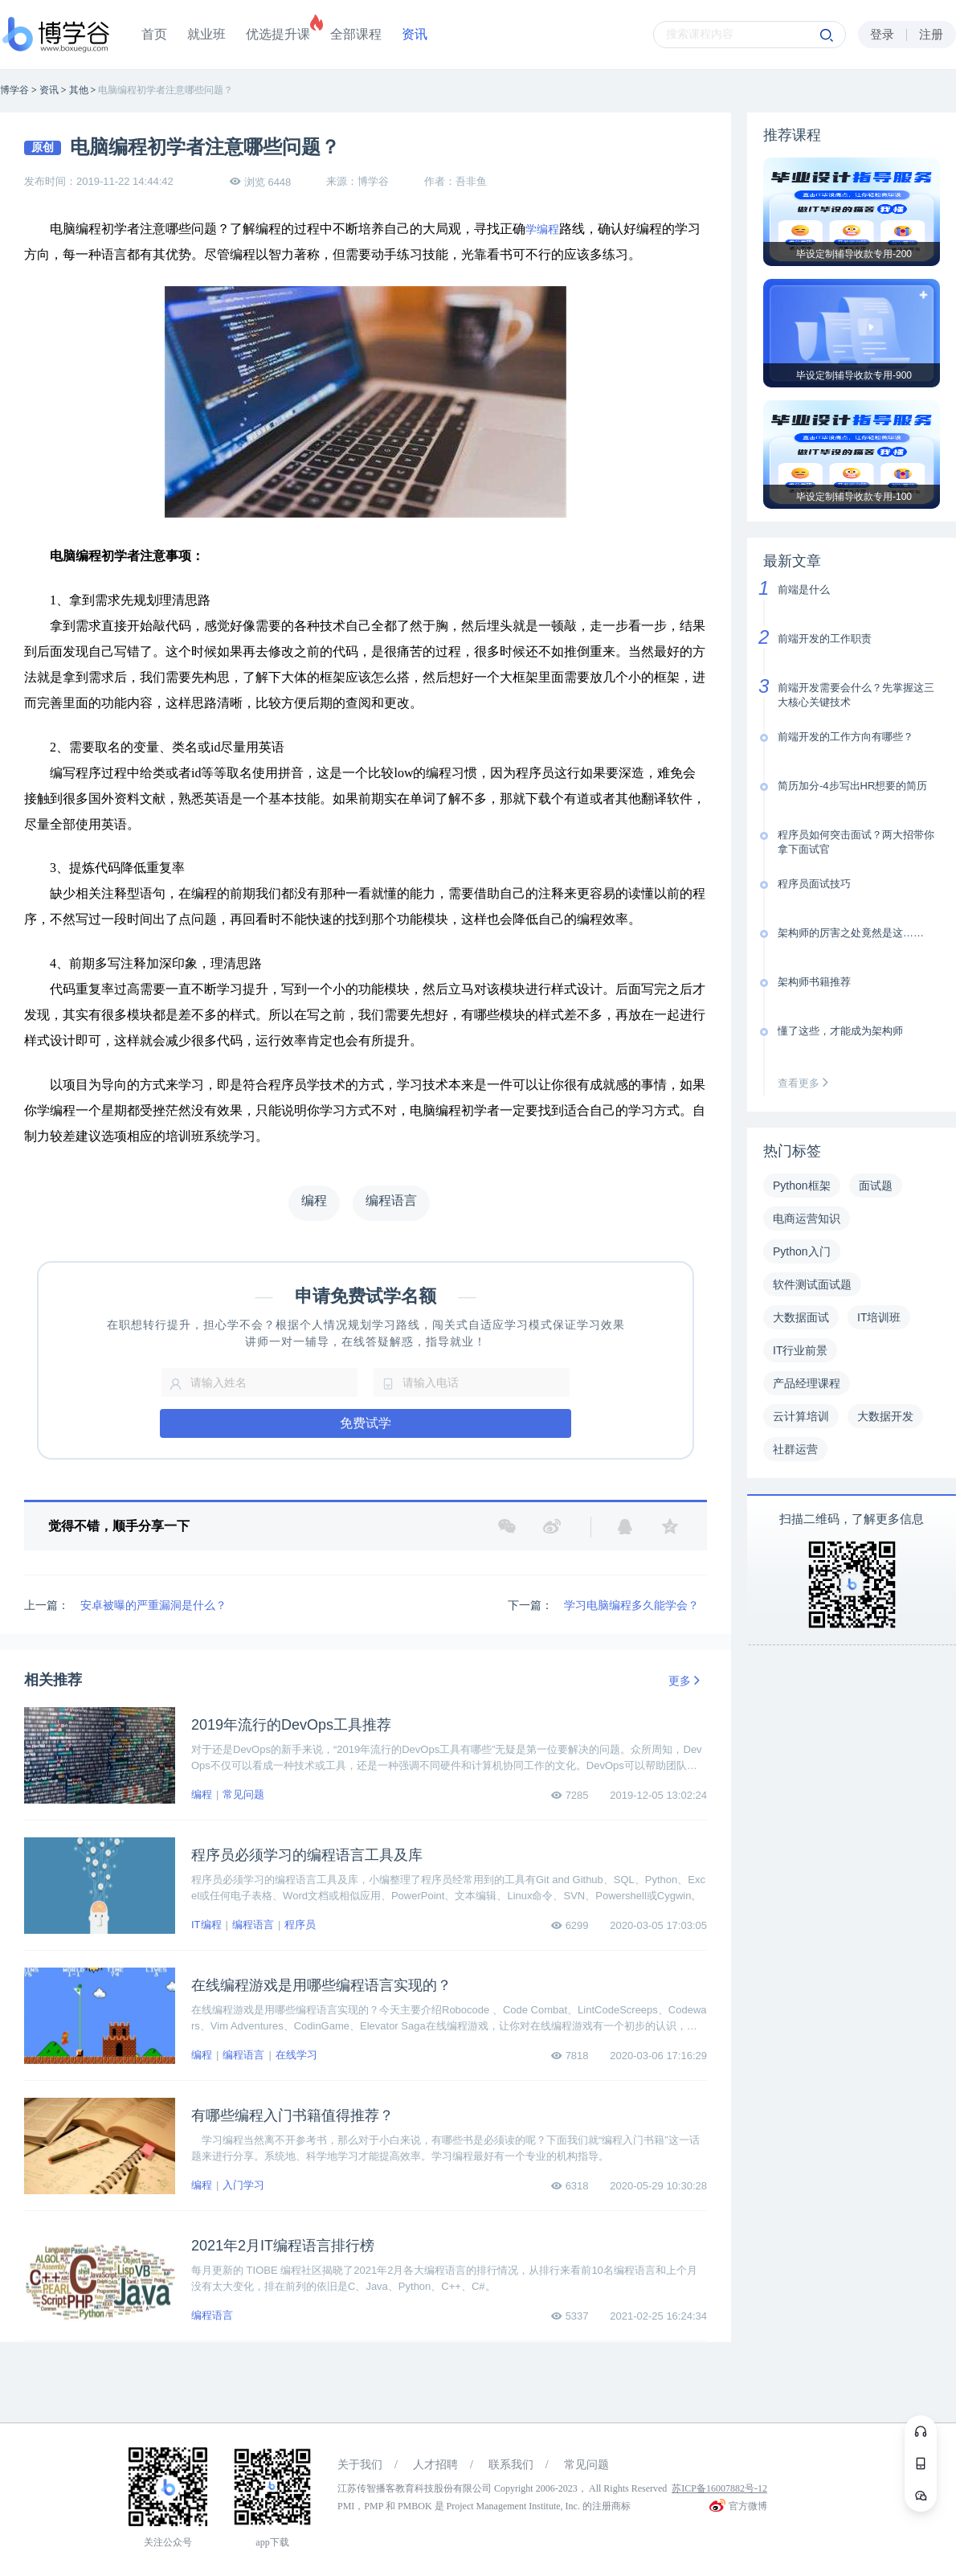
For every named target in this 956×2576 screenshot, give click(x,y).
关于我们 (359, 2465)
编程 (201, 1794)
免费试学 (365, 1423)
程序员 (300, 1925)
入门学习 (243, 2185)
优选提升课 (278, 34)
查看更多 (806, 1083)
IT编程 (206, 1925)
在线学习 (296, 2055)
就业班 (206, 34)
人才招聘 (435, 2465)
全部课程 (356, 34)
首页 (154, 34)
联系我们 (510, 2465)
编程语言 (253, 1925)
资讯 (414, 34)
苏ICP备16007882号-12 (719, 2488)
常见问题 (243, 1794)
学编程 (542, 229)
